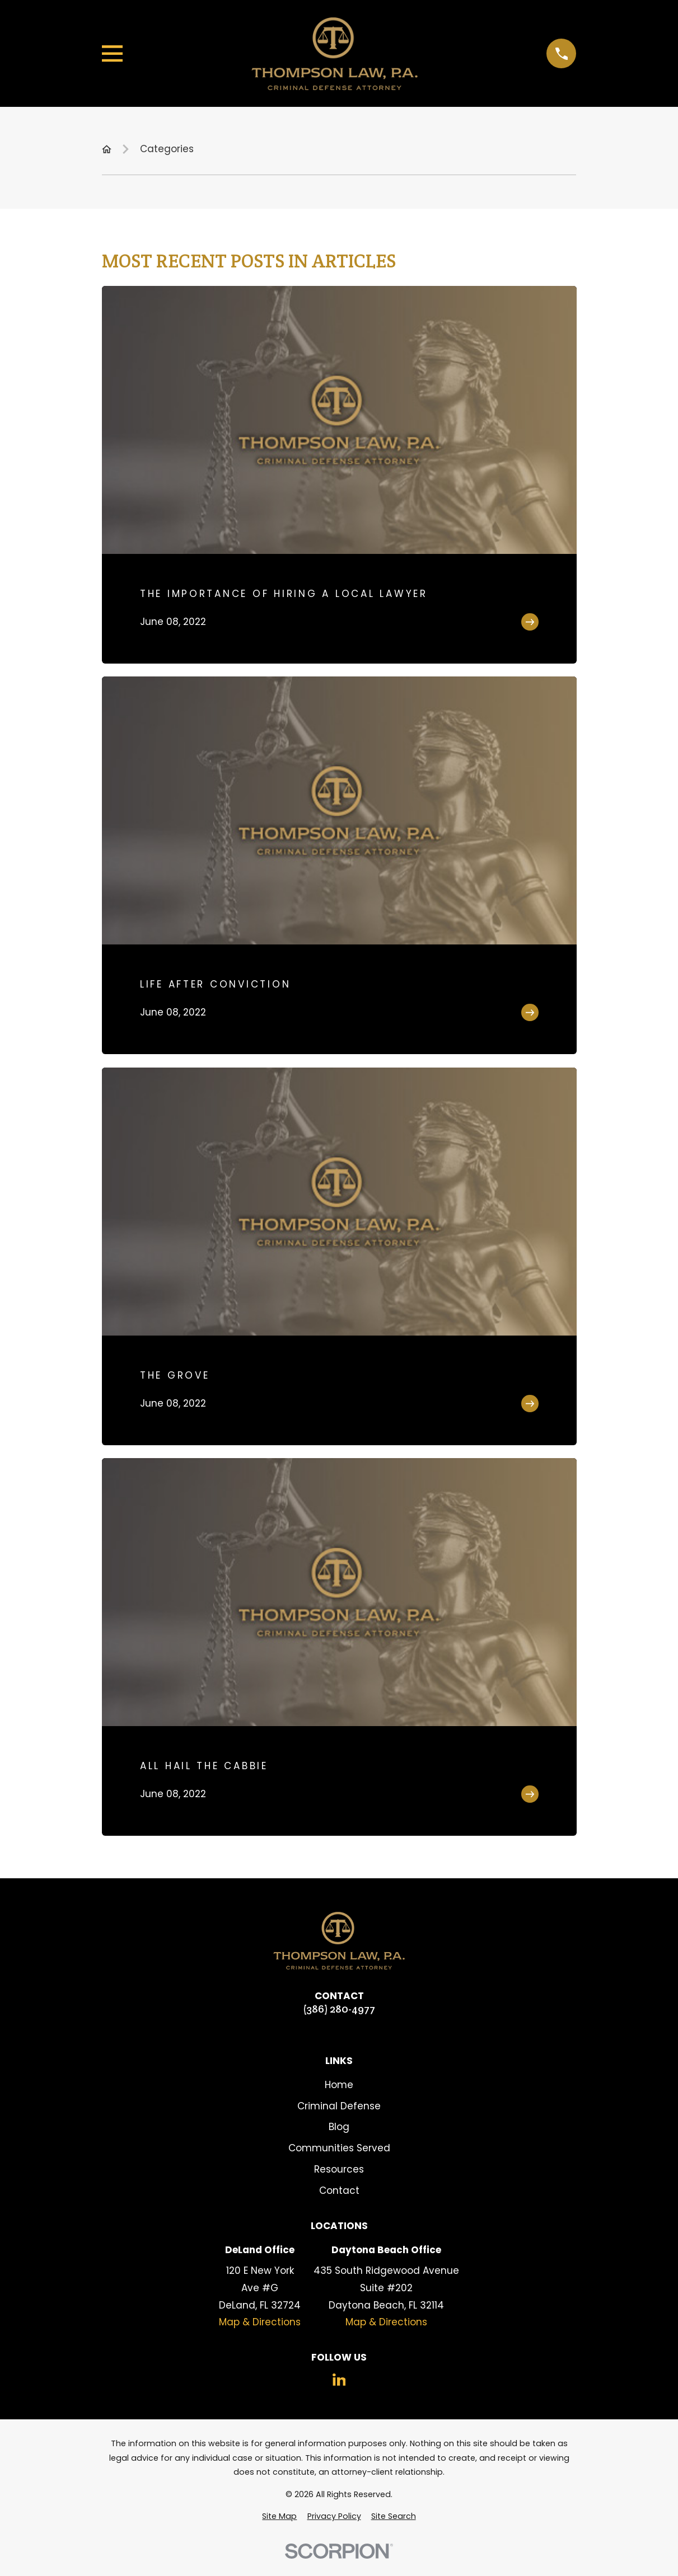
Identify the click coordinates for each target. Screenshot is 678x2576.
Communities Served (339, 2148)
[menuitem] (279, 2516)
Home (339, 2084)
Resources (339, 2169)
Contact (339, 2190)
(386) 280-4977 (339, 2009)
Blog (339, 2126)
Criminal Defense (339, 2106)
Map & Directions (260, 2322)
